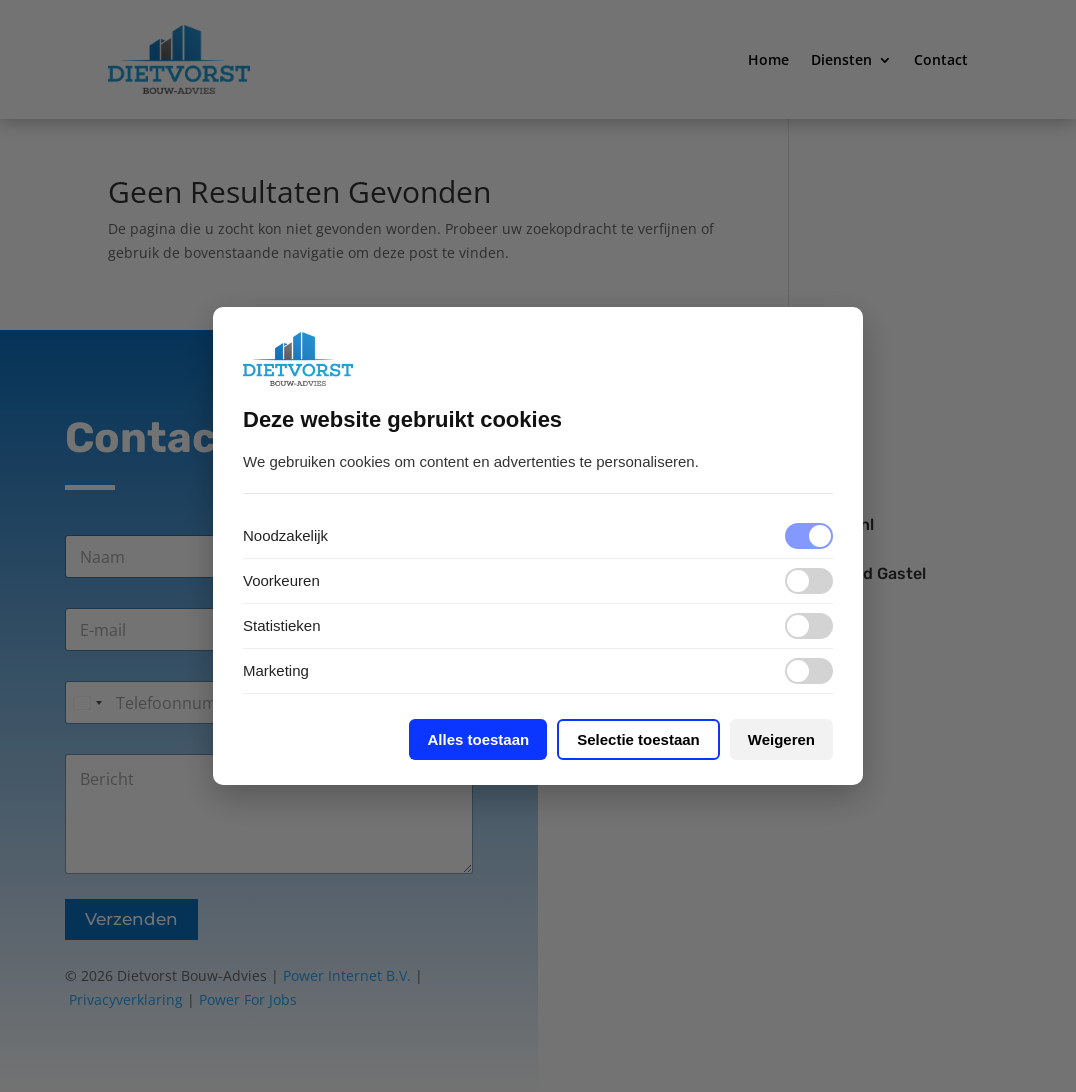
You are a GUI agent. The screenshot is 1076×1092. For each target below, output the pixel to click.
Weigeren (781, 739)
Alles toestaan (478, 739)
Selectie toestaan (638, 739)
